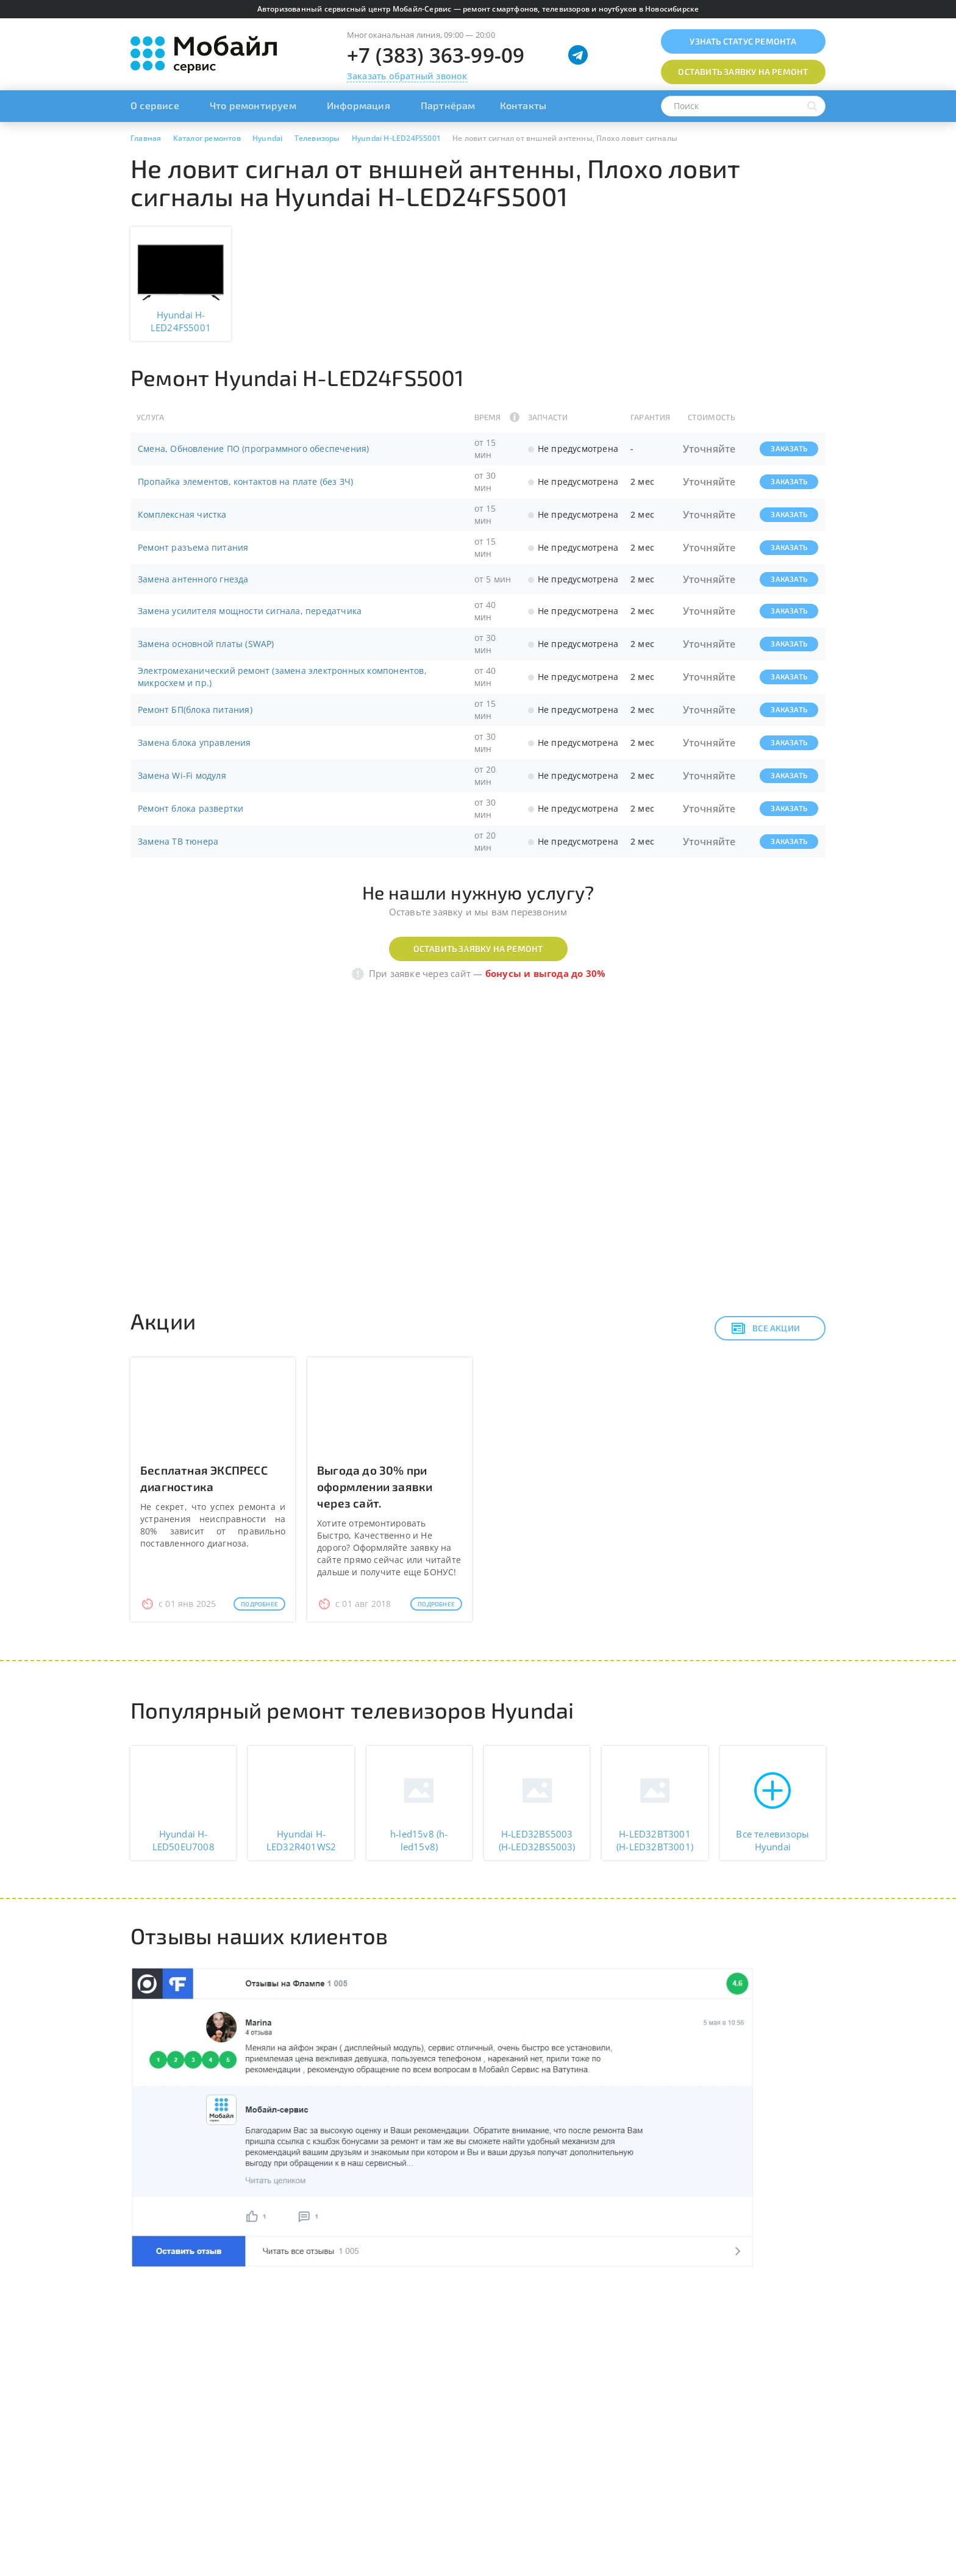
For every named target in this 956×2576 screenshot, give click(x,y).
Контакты (523, 105)
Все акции (765, 1328)
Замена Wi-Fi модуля (182, 775)
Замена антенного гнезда (193, 579)
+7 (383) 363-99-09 (436, 55)
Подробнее (259, 1604)
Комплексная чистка (182, 514)
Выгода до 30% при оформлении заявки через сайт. (374, 1486)
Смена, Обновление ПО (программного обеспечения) (253, 448)
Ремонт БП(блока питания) (195, 709)
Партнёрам (448, 105)
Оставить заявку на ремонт (478, 948)
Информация (358, 105)
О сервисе (154, 105)
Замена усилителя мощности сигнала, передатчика (250, 611)
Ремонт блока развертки (190, 808)
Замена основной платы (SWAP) (206, 643)
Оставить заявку (743, 71)
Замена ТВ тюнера (178, 841)
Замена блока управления (194, 742)
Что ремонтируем (253, 105)
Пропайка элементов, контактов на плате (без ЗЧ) (245, 481)
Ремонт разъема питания (193, 547)
